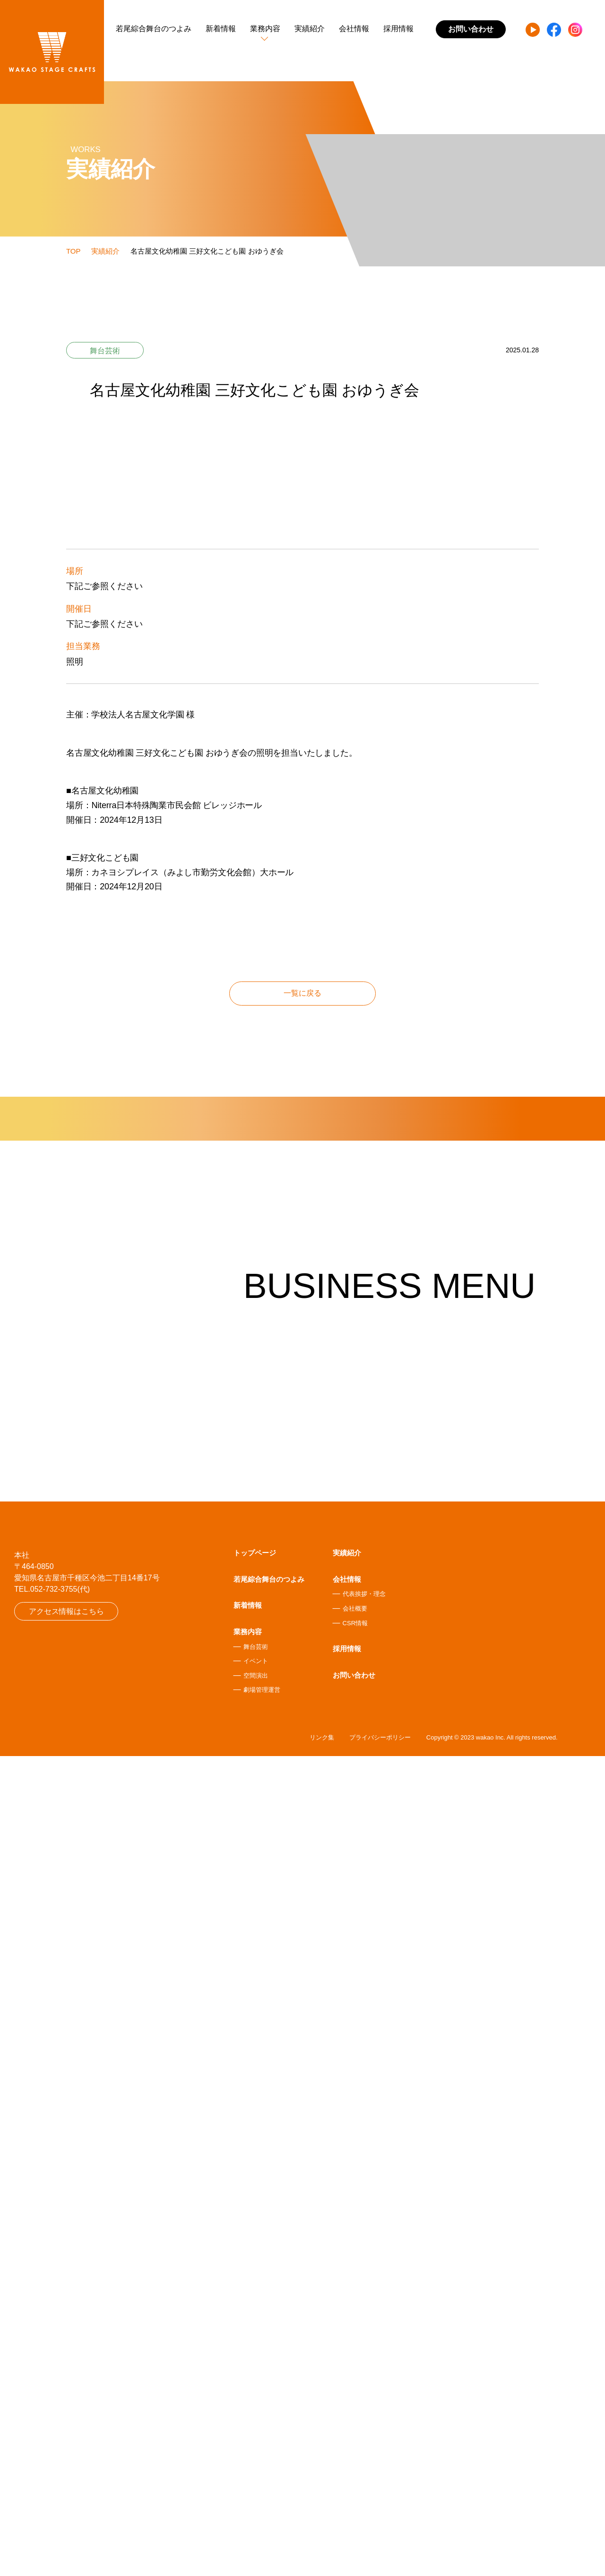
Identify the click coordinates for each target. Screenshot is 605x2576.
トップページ (254, 2371)
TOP (73, 251)
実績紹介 (309, 29)
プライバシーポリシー (380, 2557)
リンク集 (322, 2557)
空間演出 (255, 2493)
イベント (255, 2479)
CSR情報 (355, 2441)
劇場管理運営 (261, 2508)
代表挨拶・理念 (364, 2412)
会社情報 (354, 29)
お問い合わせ (354, 2493)
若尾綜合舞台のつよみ (153, 29)
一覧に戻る (302, 1608)
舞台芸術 (255, 2464)
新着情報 (221, 29)
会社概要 (355, 2426)
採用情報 (398, 29)
